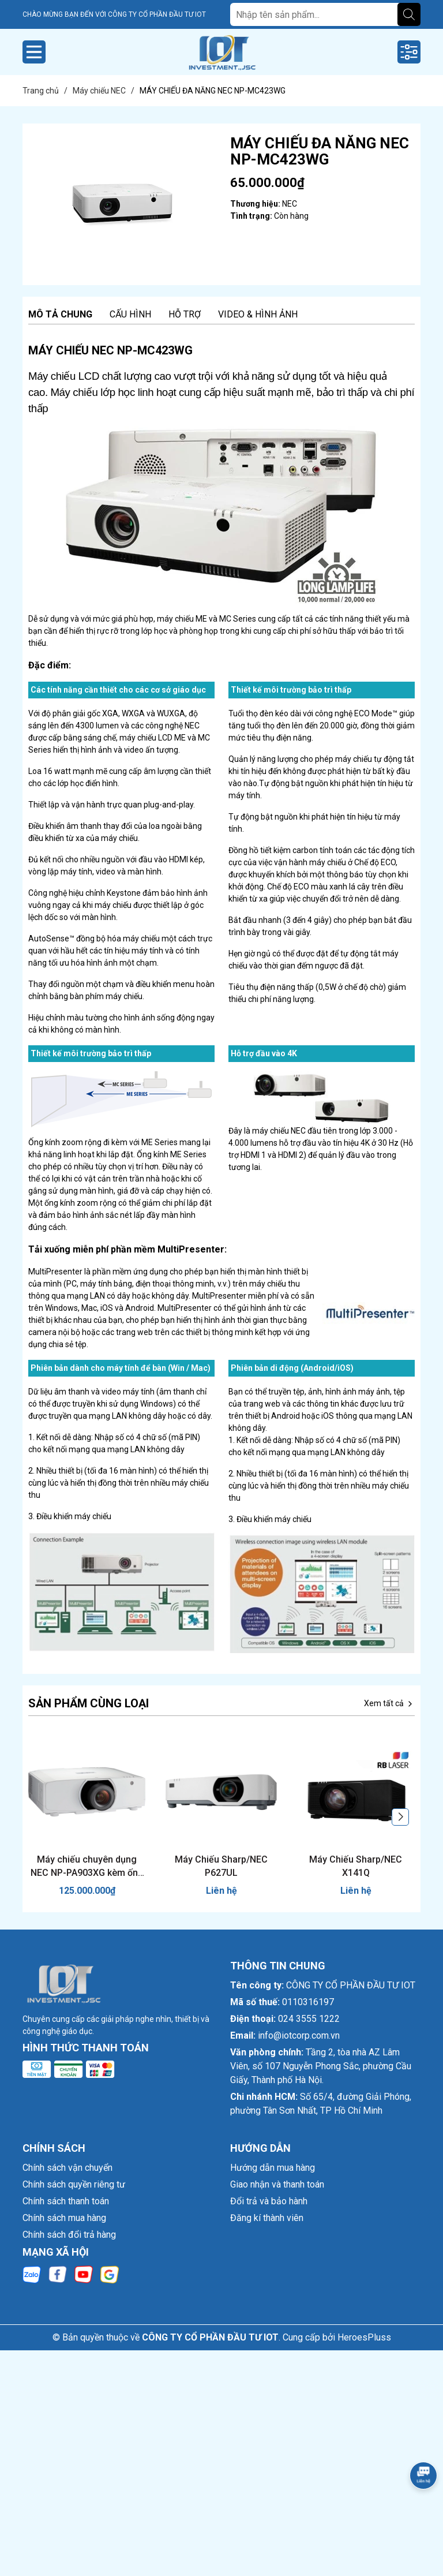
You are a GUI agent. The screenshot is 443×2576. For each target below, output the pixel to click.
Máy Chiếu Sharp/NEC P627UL (221, 1866)
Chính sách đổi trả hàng (69, 2234)
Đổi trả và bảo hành (268, 2201)
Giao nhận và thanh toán (277, 2184)
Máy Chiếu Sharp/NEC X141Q (355, 1866)
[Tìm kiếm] (409, 14)
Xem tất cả (389, 1703)
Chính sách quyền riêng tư (73, 2184)
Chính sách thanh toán (65, 2201)
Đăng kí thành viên (266, 2217)
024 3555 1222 (309, 2018)
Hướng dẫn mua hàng (272, 2167)
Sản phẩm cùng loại (88, 1703)
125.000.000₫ (87, 1890)
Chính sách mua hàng (64, 2217)
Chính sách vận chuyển (67, 2167)
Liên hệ (221, 1890)
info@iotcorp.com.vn (299, 2035)
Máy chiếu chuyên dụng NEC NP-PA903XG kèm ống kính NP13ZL (87, 1866)
